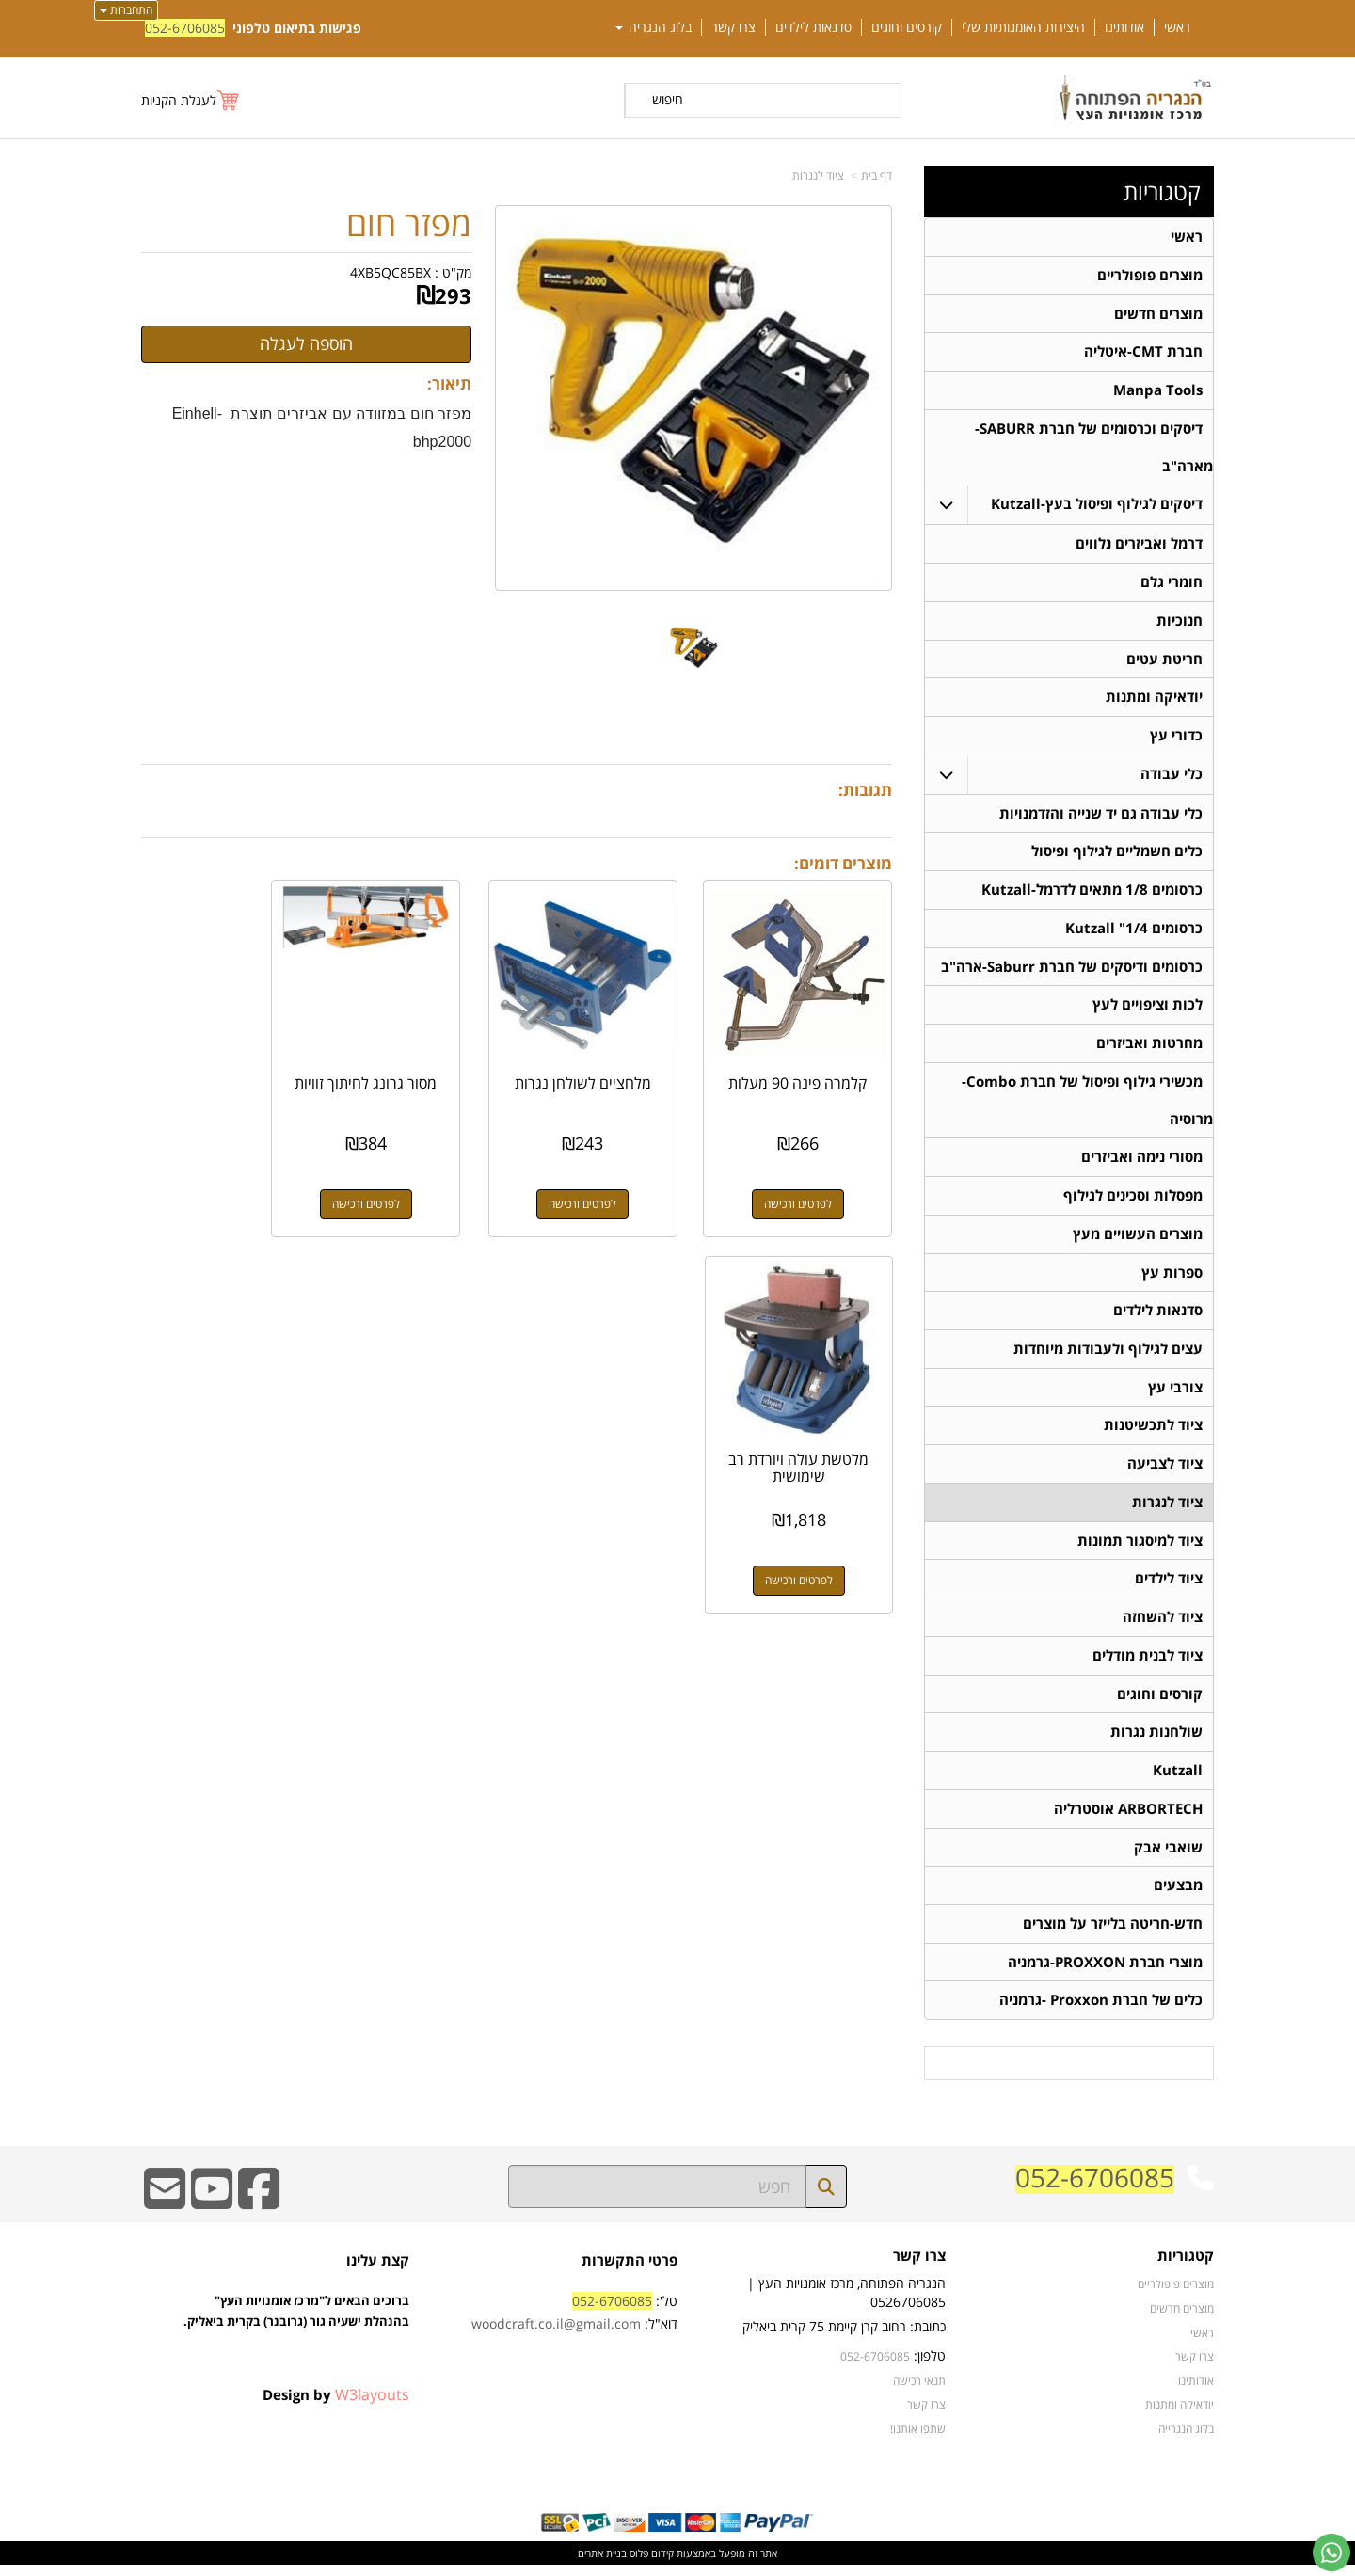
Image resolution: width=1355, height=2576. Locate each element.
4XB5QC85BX (390, 272)
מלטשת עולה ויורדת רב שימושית (225, 1069)
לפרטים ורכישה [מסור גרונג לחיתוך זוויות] (420, 1181)
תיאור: (449, 383)
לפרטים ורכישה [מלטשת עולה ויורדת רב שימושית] (225, 1181)
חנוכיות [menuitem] (1179, 622)
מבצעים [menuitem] (1178, 1895)
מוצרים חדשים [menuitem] (1158, 314)
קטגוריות (1162, 192)
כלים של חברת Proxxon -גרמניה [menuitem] (1101, 2011)
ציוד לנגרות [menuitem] (1167, 1509)
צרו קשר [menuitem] (733, 27)
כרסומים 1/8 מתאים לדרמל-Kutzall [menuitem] (1092, 893)
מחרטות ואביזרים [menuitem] (1149, 1047)
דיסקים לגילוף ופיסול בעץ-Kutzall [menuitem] (1097, 506)
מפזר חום (408, 224)
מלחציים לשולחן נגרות (614, 1069)
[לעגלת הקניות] (191, 100)
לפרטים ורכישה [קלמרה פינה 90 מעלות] (809, 1181)
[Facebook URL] (258, 2212)
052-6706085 (185, 28)
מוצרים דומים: (843, 863)
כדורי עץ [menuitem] (1176, 738)
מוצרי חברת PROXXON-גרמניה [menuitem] (1105, 1972)
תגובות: (865, 790)
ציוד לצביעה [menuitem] (1165, 1471)
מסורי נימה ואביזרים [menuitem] (1142, 1162)
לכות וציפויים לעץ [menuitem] (1147, 1009)
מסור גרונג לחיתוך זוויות (419, 1069)
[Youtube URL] (211, 2212)
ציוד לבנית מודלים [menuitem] (1147, 1664)
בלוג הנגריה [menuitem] (653, 27)
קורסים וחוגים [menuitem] (906, 27)
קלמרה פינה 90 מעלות (808, 1069)
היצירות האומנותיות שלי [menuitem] (1023, 27)
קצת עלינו (377, 2272)
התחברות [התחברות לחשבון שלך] (126, 10)
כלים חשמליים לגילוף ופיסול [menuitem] (1117, 855)
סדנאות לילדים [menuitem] (813, 27)
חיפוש (667, 99)
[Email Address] (164, 2212)
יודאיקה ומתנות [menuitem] (1154, 699)
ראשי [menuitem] (1177, 27)
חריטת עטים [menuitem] (1164, 661)
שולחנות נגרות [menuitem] (1156, 1741)
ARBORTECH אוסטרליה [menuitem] (1128, 1818)
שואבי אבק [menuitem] (1168, 1857)
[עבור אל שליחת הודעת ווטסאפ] (1331, 2552)
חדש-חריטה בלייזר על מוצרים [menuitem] (1113, 1934)
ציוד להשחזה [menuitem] (1163, 1625)
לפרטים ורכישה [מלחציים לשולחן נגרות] (614, 1181)
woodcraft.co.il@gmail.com (556, 2335)
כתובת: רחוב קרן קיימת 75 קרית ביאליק (844, 2337)
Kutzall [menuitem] (1178, 1779)
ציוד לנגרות (818, 175)
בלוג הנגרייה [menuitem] (1186, 2439)
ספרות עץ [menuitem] (1172, 1278)
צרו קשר (919, 2268)
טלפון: (930, 2367)
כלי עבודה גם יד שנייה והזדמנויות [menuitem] (1101, 816)
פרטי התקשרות (630, 2272)
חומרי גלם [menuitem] (1171, 584)
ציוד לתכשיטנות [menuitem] (1153, 1432)
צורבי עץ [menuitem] (1175, 1394)
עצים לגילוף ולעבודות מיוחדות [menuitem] (1108, 1355)
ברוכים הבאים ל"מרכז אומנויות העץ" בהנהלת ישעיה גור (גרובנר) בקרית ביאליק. (296, 2343)
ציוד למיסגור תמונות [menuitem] (1140, 1548)
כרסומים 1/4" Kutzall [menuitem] (1134, 932)
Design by (336, 2405)
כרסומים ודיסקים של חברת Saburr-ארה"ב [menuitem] (1072, 970)
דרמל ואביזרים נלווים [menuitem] (1139, 545)
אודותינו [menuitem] (1124, 27)
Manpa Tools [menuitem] (1158, 391)
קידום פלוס (650, 2564)
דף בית (876, 175)
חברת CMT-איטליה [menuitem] (1143, 352)
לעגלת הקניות (178, 100)
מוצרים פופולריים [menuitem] (1150, 275)
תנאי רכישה (919, 2391)
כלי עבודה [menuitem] (1171, 777)
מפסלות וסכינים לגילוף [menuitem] (1133, 1201)
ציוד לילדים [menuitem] (1169, 1587)
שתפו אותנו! (918, 2439)
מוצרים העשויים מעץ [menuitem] (1138, 1239)
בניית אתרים (602, 2564)
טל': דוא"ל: (574, 2323)
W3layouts (372, 2405)
